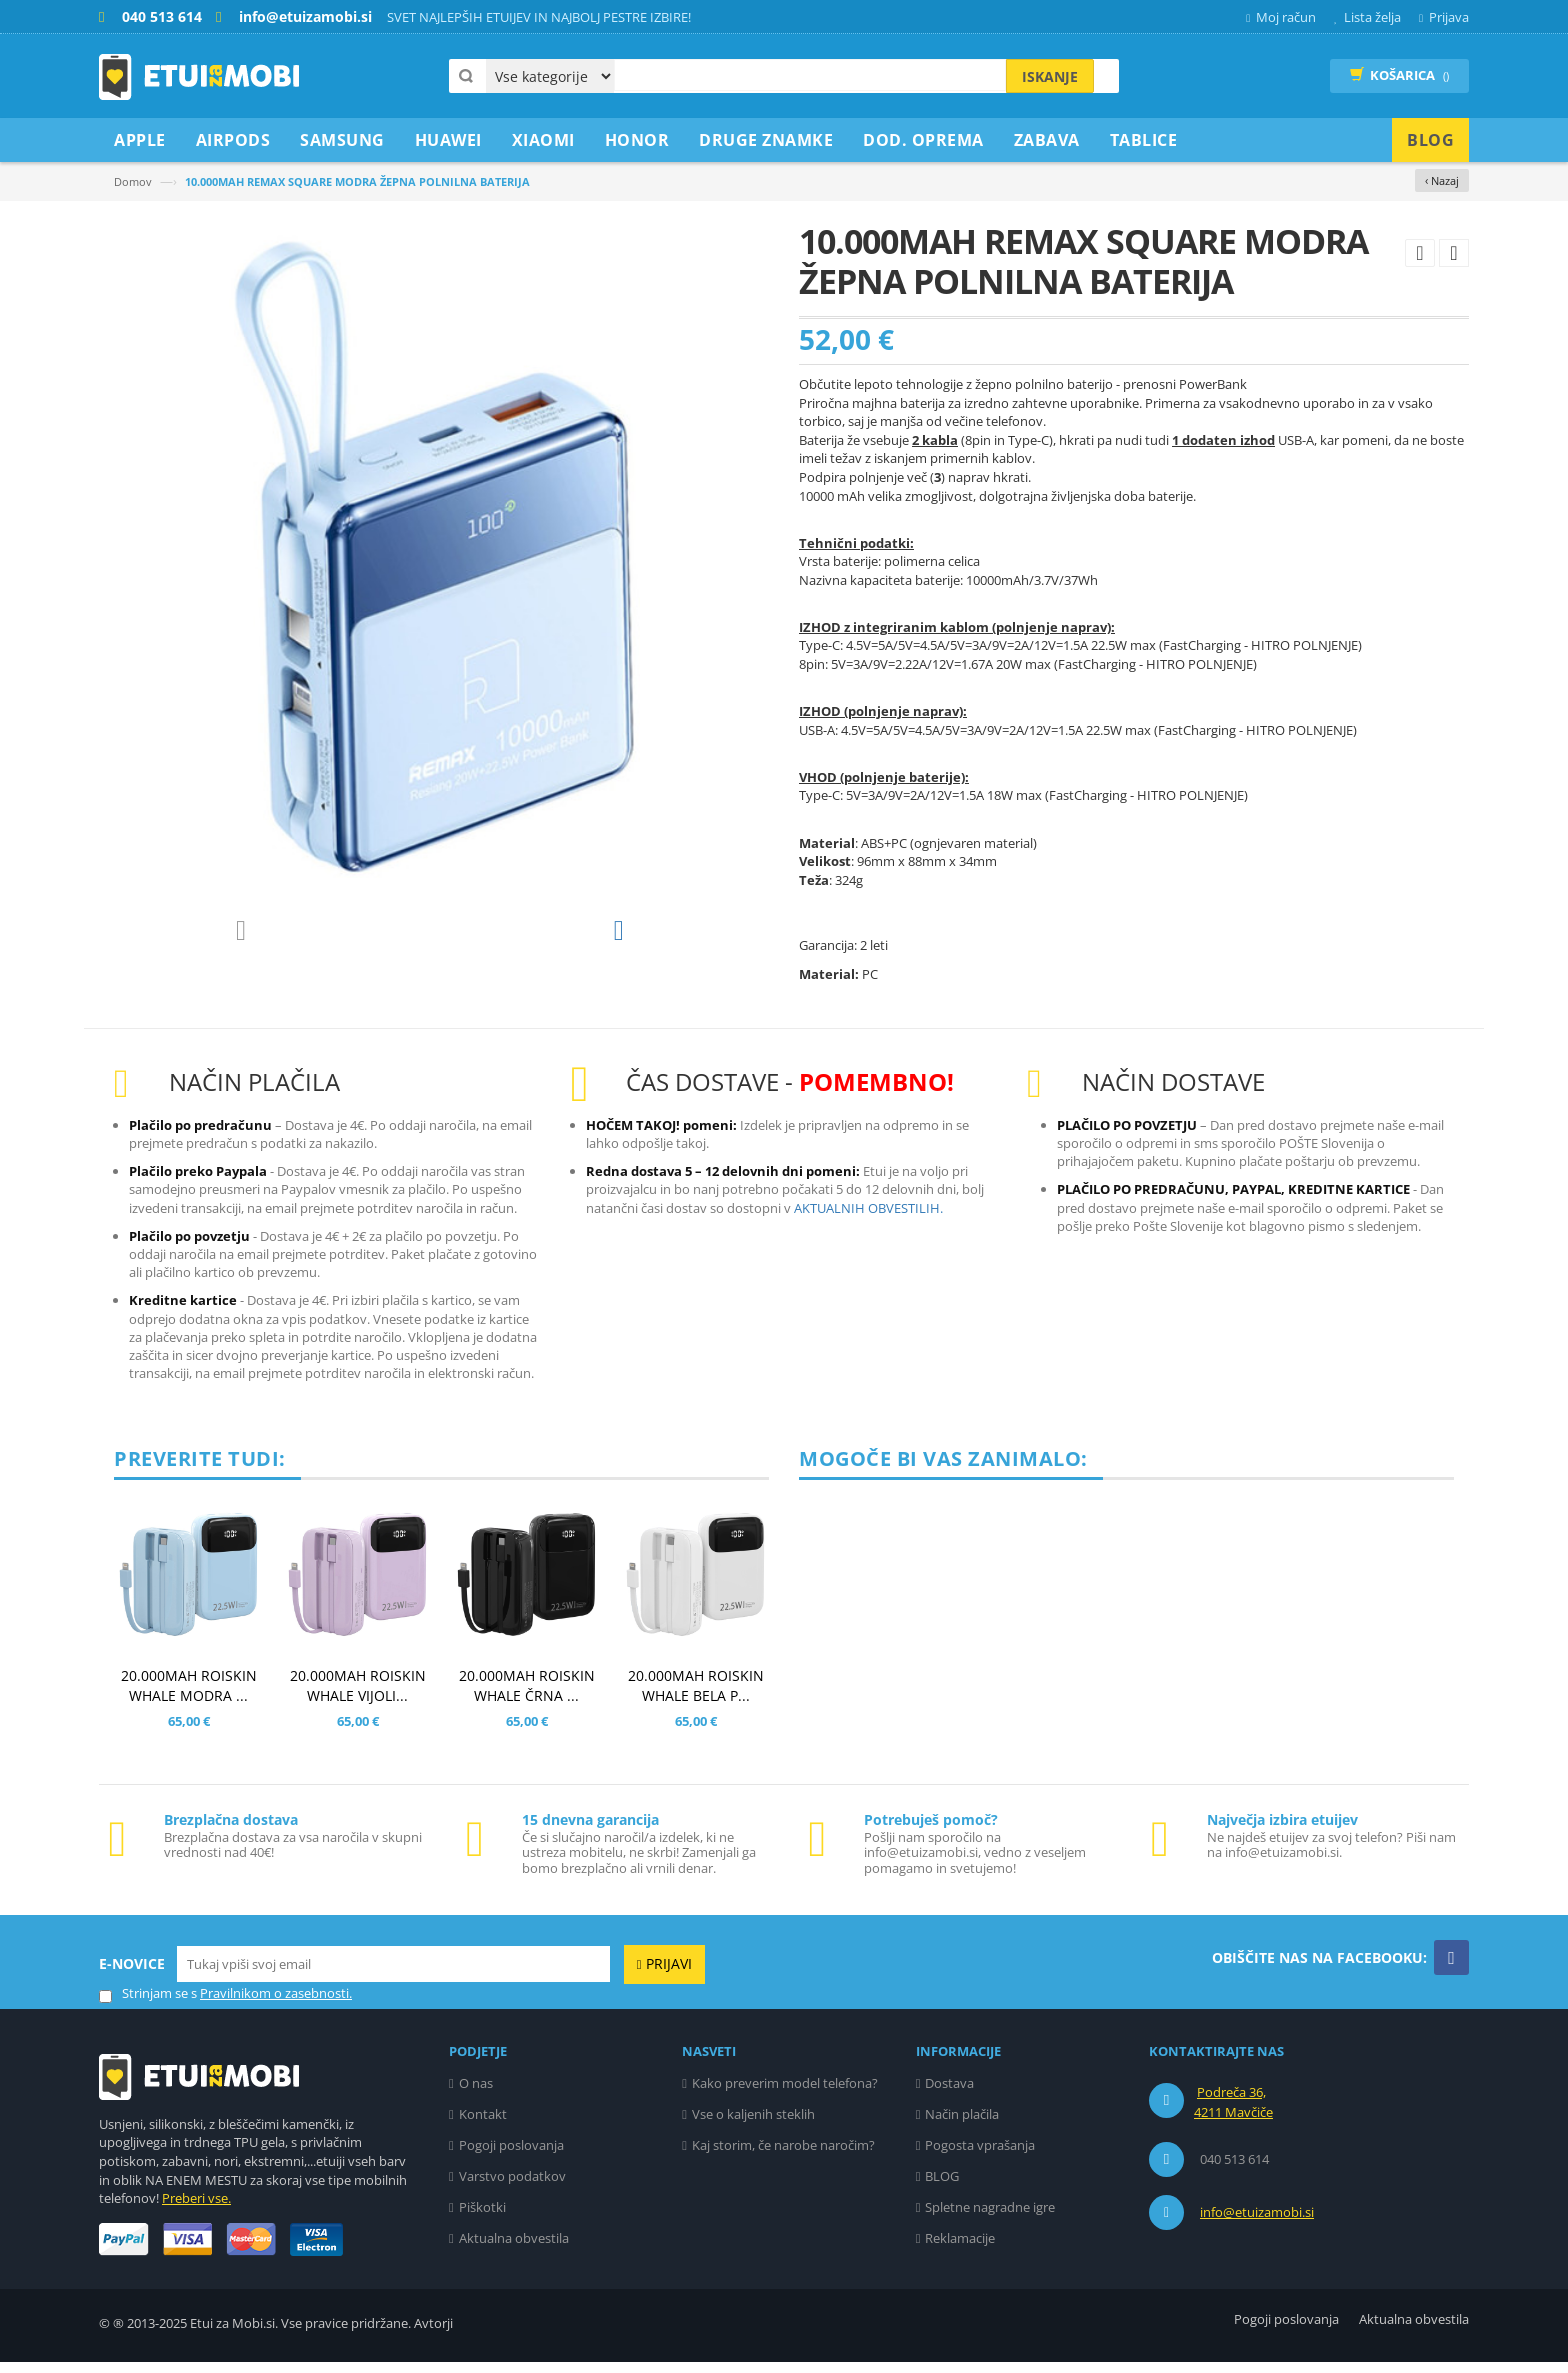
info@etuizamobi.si (1257, 2223)
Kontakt (483, 2125)
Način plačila (962, 2125)
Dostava (949, 2094)
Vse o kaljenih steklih (753, 2125)
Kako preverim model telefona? (785, 2094)
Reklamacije (960, 2249)
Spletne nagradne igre (990, 2218)
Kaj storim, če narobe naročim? (783, 2156)
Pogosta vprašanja (980, 2156)
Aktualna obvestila (514, 2249)
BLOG (942, 2187)
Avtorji (433, 2334)
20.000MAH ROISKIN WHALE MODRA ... (189, 1696)
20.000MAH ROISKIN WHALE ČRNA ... (527, 1696)
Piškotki (482, 2218)
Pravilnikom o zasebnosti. (276, 2004)
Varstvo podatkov (512, 2187)
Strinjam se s (148, 2004)
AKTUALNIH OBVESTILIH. (868, 1219)
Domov (133, 181)
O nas (476, 2094)
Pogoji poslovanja (511, 2156)
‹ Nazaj (1442, 180)
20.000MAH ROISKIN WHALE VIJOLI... (358, 1696)
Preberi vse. (196, 2209)
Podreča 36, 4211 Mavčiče (1233, 2113)
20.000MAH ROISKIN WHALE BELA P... (696, 1696)
